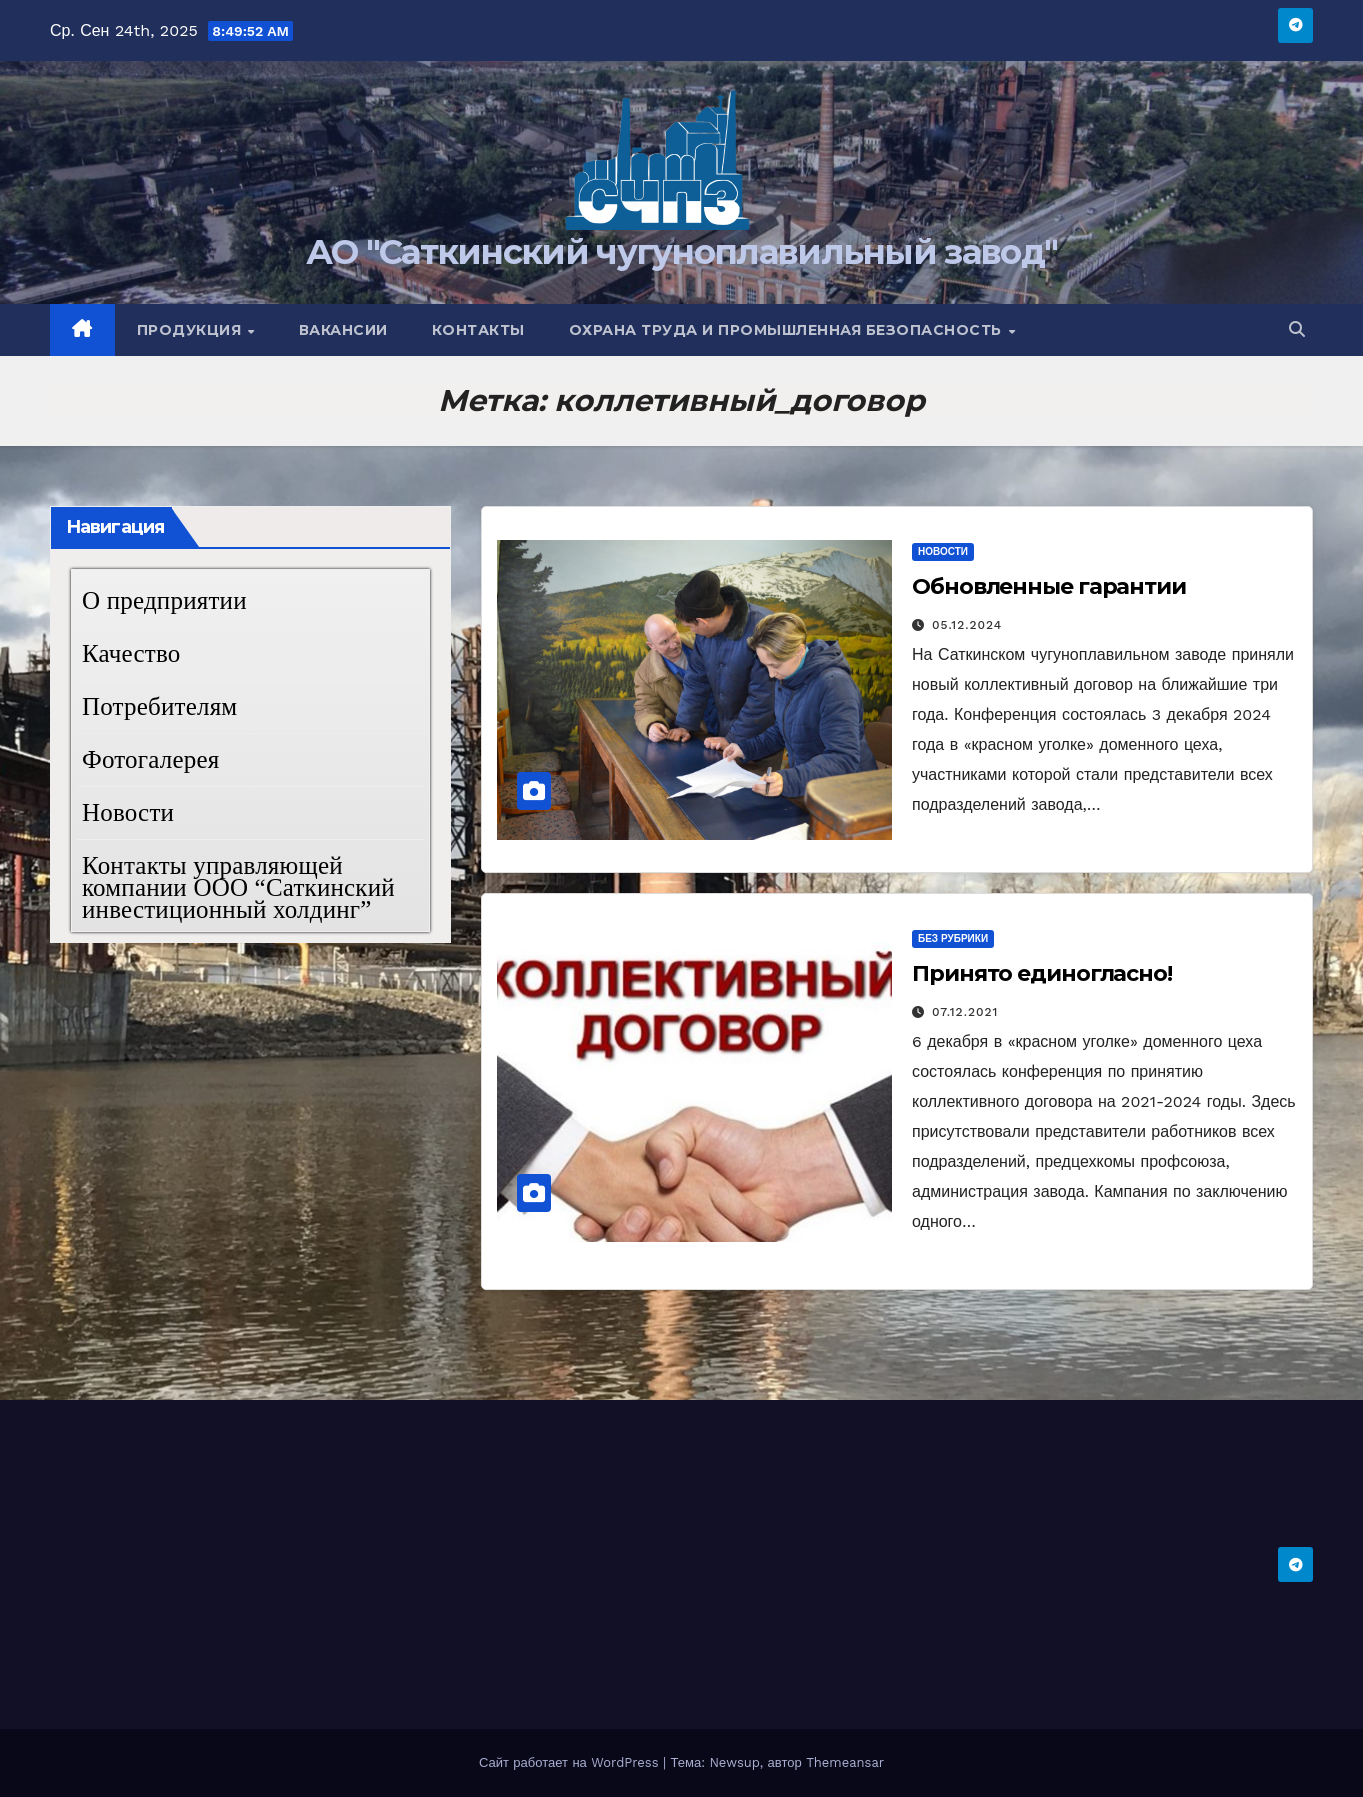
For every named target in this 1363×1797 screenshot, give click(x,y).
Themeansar (845, 1762)
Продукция (191, 330)
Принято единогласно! (1042, 973)
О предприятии (164, 600)
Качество (131, 653)
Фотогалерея (150, 759)
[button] (1297, 329)
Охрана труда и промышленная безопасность (788, 330)
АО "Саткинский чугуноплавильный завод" (681, 252)
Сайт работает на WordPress (571, 1762)
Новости (128, 812)
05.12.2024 (967, 625)
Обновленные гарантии (1049, 586)
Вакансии (343, 330)
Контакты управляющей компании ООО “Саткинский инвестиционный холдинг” (238, 887)
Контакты (478, 330)
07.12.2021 (965, 1012)
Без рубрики (953, 938)
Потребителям (159, 706)
